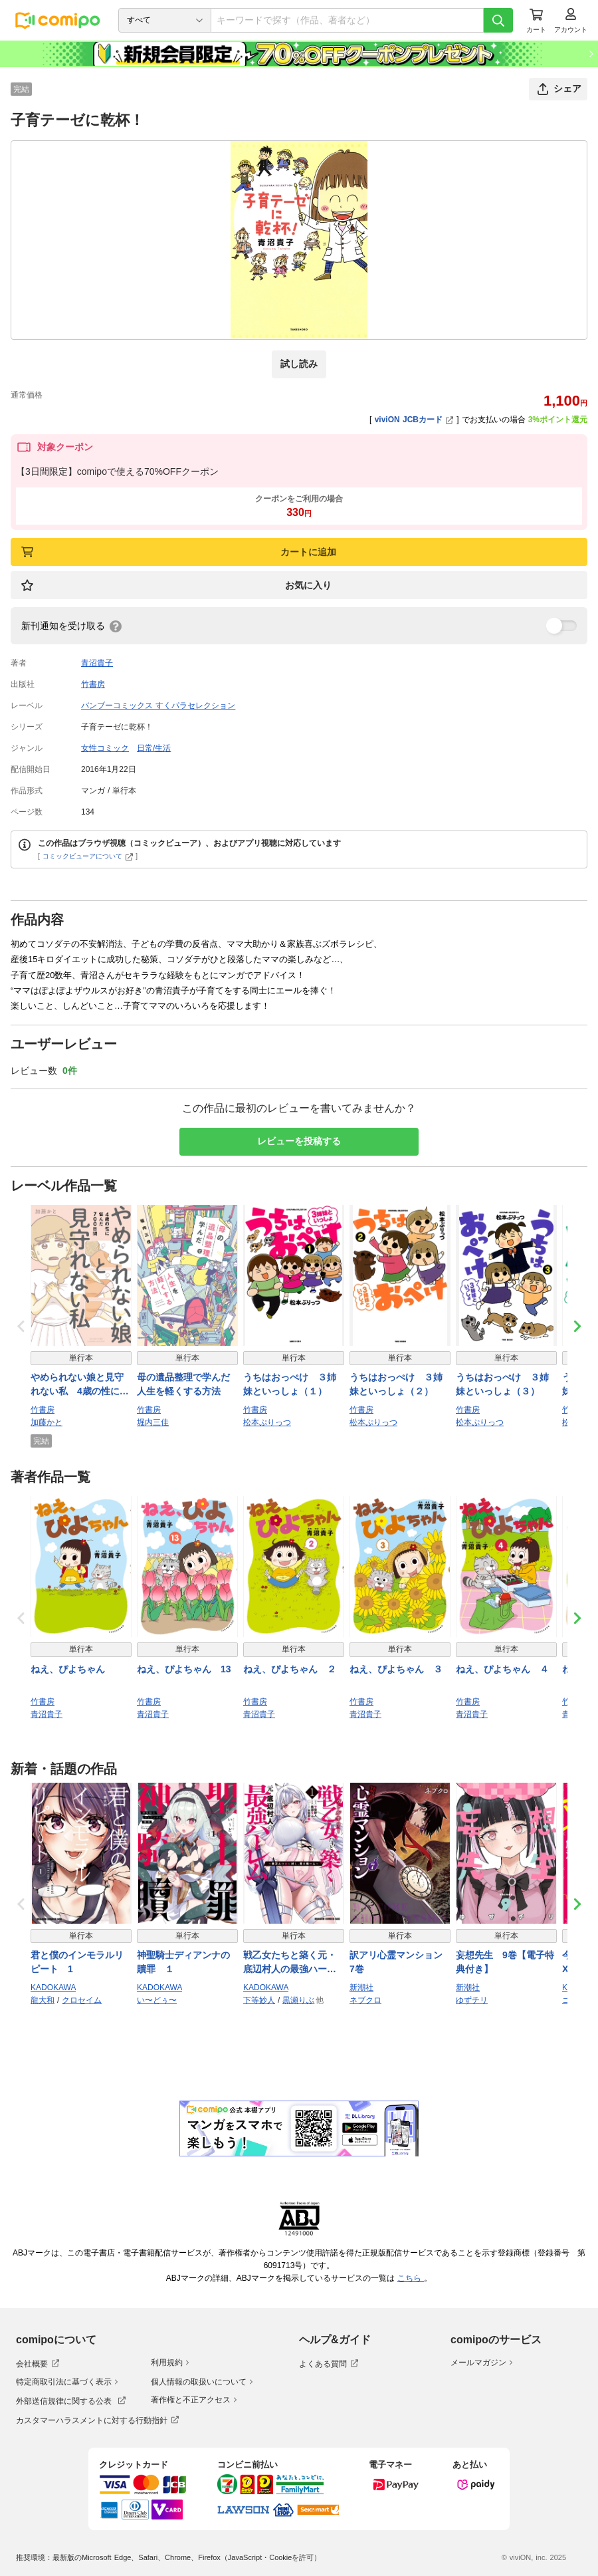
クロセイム (82, 2000)
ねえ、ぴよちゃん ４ (502, 1669)
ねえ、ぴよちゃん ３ (396, 1669)
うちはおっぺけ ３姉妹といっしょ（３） (502, 1384)
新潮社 (361, 1987)
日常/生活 (154, 748)
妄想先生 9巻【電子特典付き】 (505, 1962)
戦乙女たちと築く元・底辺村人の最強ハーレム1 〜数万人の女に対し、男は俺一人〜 (292, 1963)
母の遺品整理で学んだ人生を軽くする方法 (183, 1384)
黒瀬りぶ (298, 2000)
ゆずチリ (472, 2000)
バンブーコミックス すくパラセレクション (158, 705)
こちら (410, 2278)
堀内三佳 (153, 1422)
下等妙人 (259, 2000)
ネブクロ (365, 2000)
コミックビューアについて (88, 856)
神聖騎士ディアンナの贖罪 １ (183, 1962)
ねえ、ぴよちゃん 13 (184, 1669)
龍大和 (42, 2000)
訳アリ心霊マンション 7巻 (399, 1962)
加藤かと (46, 1422)
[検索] (498, 20)
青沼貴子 (97, 663)
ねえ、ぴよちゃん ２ (289, 1669)
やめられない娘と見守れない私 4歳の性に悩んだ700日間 (80, 1385)
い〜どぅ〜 (157, 2000)
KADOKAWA (53, 1987)
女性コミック (105, 748)
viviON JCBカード (414, 419)
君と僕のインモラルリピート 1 (77, 1962)
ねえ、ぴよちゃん (68, 1669)
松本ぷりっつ (267, 1422)
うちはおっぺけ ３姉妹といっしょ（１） (289, 1384)
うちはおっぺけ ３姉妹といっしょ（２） (396, 1384)
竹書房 (93, 684)
